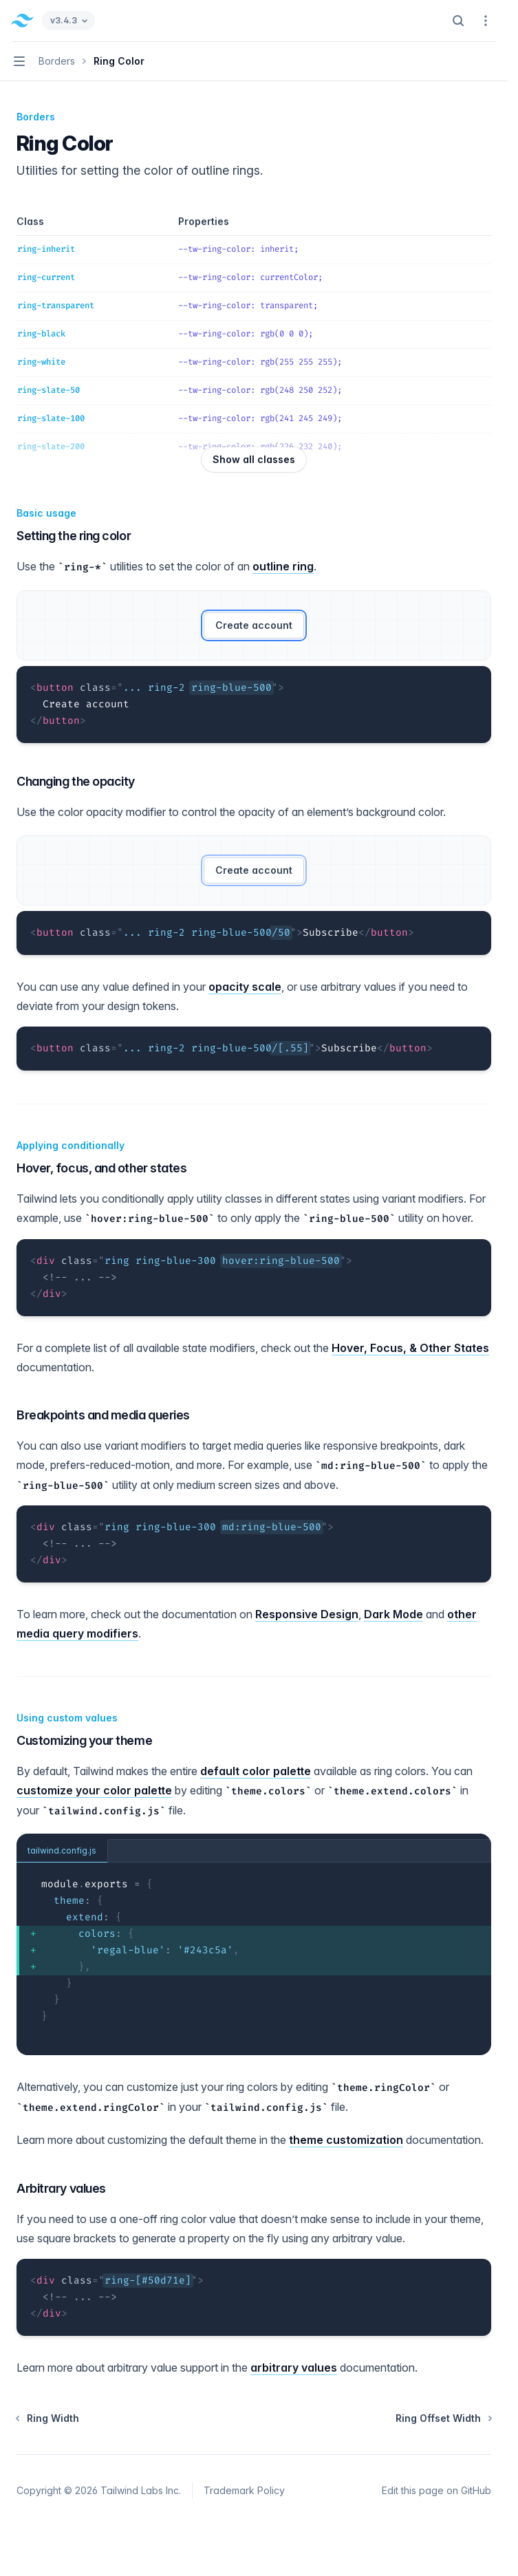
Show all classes (254, 459)
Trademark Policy (244, 2490)
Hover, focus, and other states (102, 1168)
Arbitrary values (61, 2188)
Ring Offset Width (443, 2418)
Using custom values (67, 1718)
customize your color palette (94, 1790)
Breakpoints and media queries (103, 1415)
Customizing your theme (84, 1740)
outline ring (283, 566)
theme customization (346, 2140)
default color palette (255, 1771)
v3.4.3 (68, 20)
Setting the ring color (74, 535)
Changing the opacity (76, 781)
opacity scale (244, 987)
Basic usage (46, 513)
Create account (253, 625)
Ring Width (48, 2418)
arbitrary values (293, 2367)
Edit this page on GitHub (436, 2490)
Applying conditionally (71, 1145)
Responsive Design (306, 1614)
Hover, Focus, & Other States (410, 1348)
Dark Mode (393, 1614)
